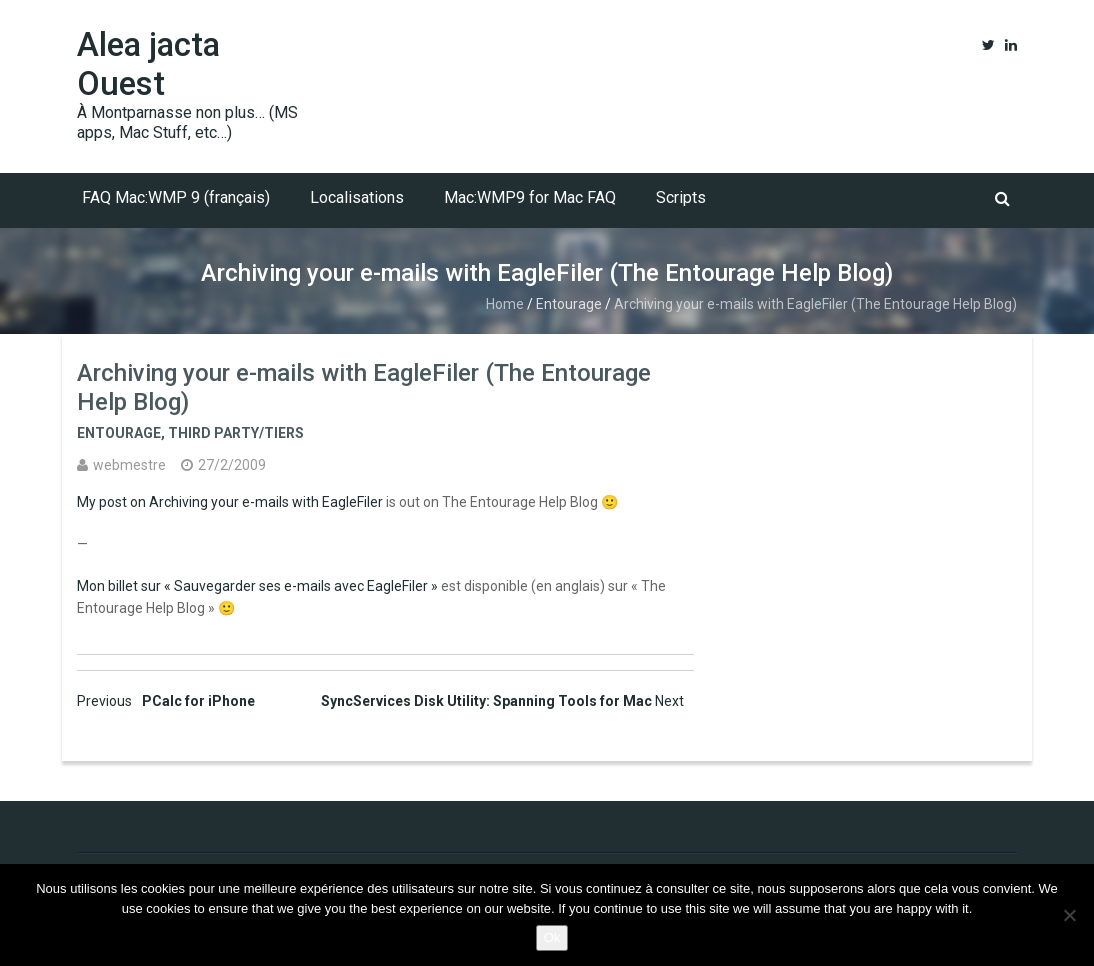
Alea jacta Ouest (148, 64)
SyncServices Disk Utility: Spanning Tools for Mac (502, 701)
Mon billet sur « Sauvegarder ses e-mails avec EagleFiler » (257, 586)
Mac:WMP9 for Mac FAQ (530, 197)
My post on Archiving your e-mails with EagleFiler (230, 502)
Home (505, 304)
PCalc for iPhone (166, 701)
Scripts (681, 197)
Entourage (569, 304)
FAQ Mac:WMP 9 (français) (176, 197)
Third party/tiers (236, 433)
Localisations (357, 197)
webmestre (129, 465)
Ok (552, 937)
